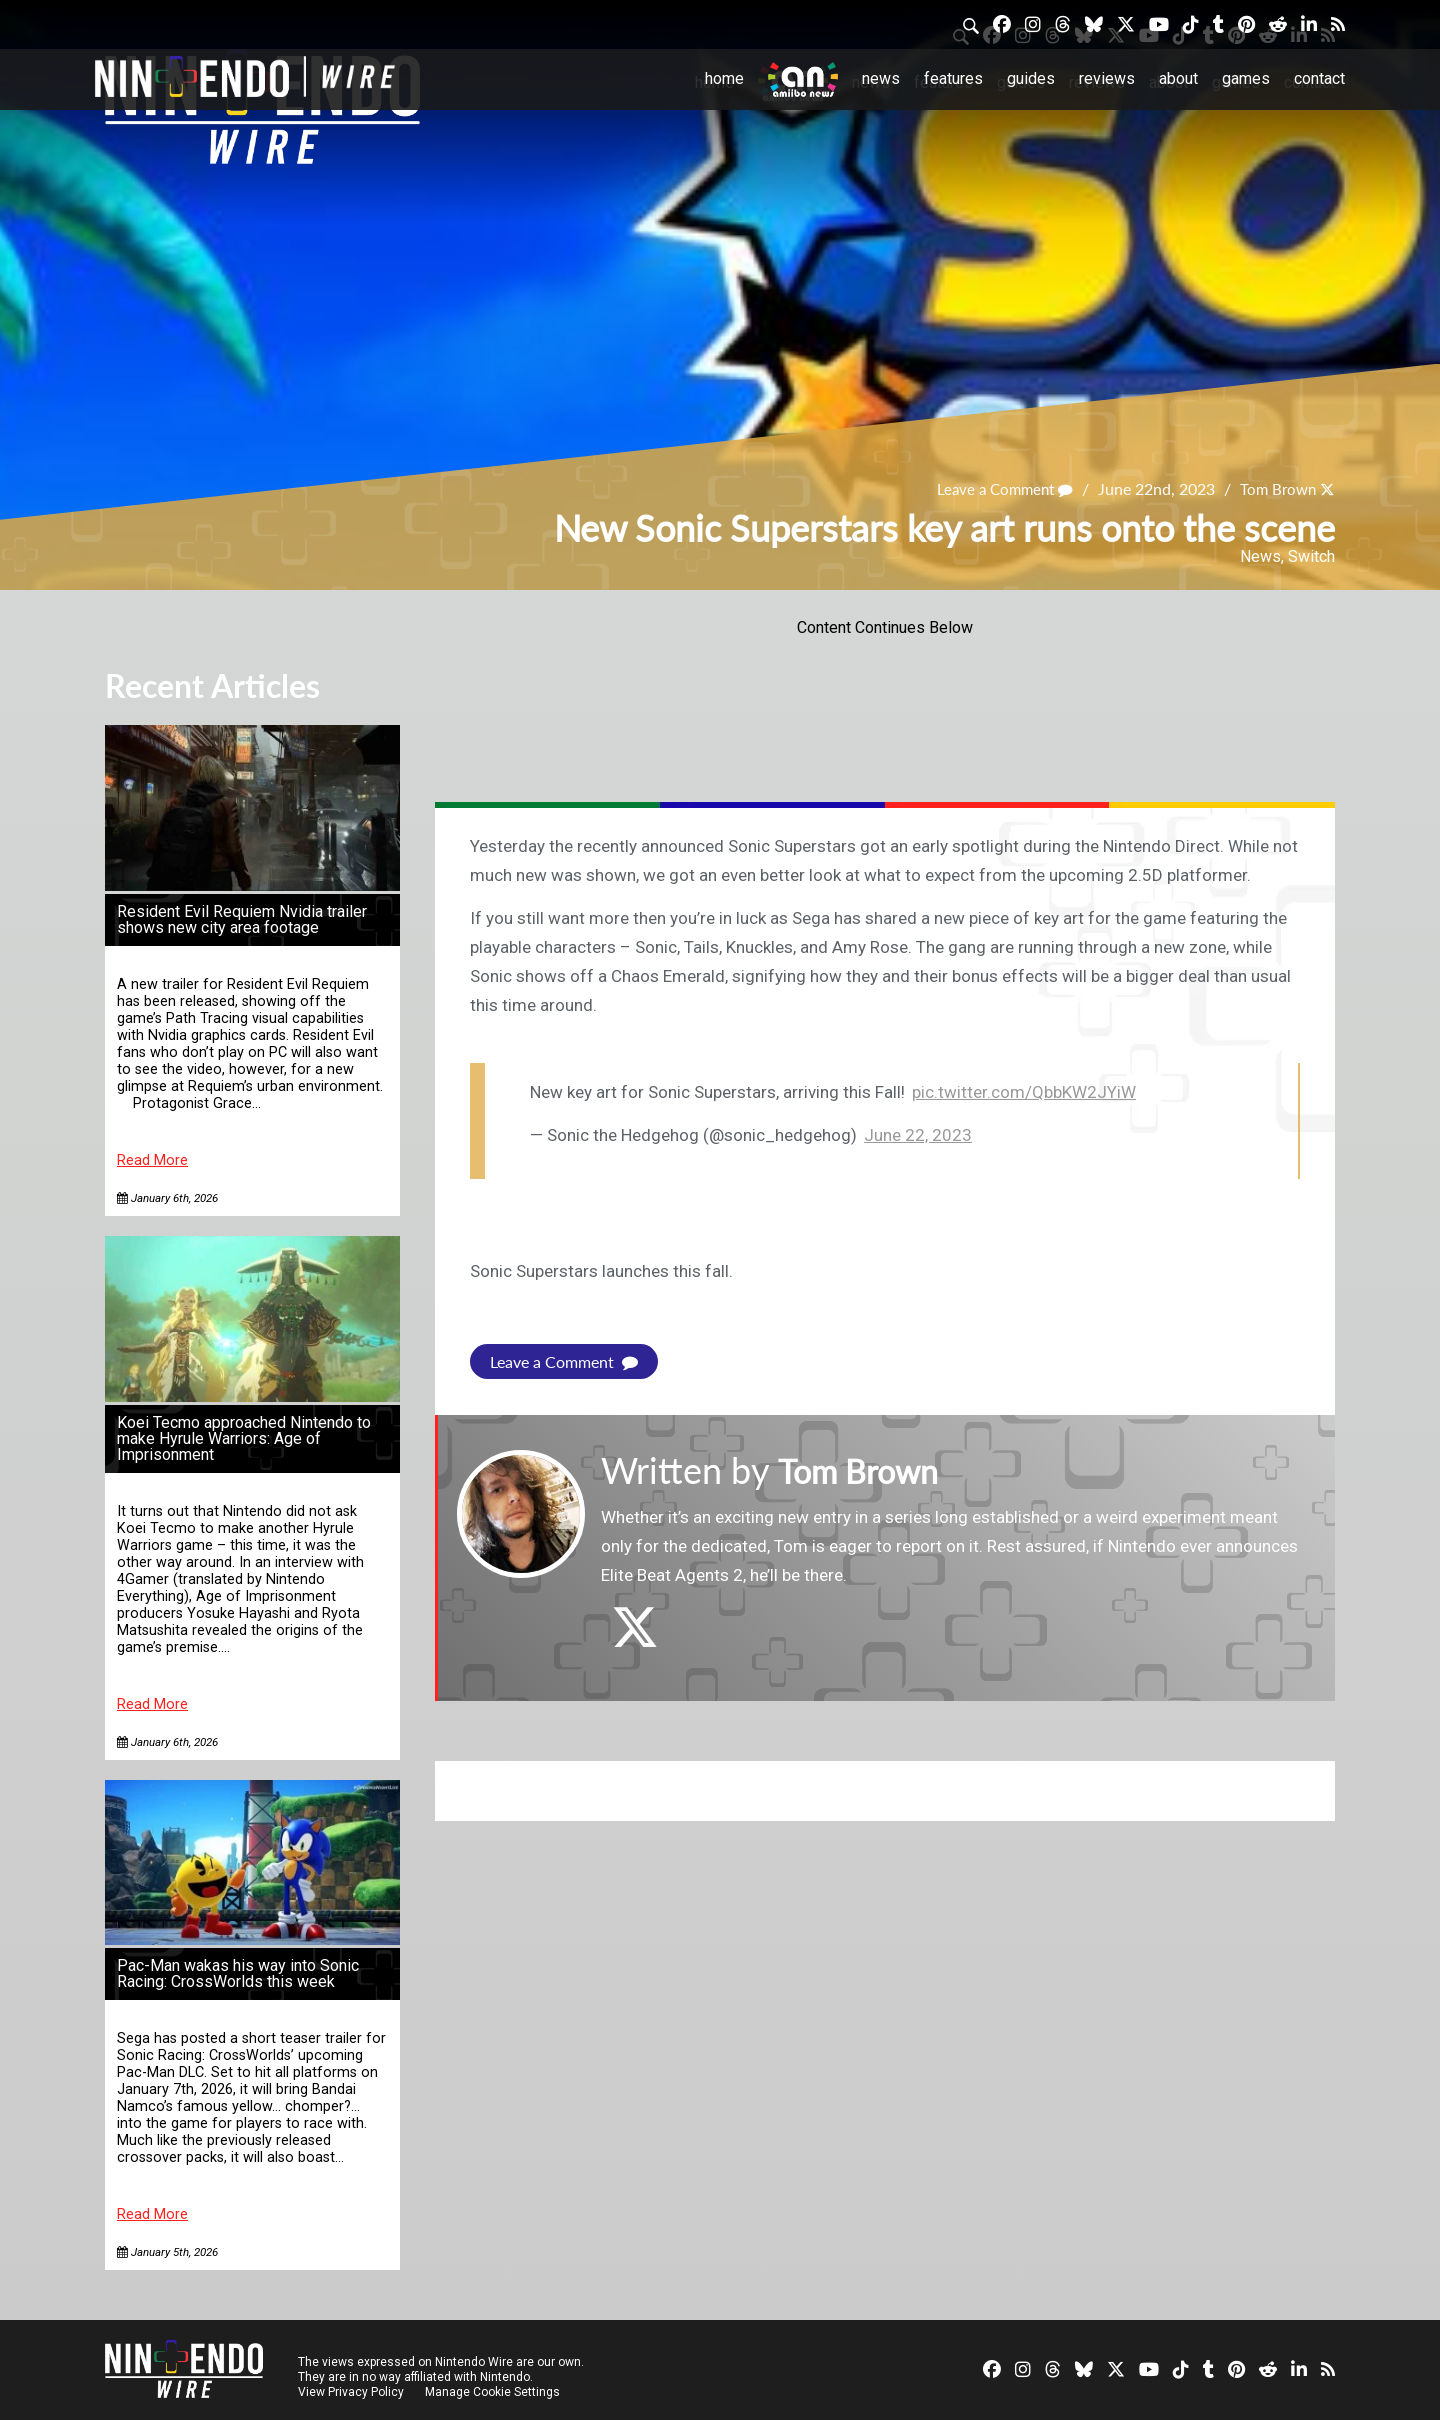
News (881, 78)
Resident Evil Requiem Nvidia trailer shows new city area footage (242, 919)
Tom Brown (1275, 488)
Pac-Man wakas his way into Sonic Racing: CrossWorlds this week (238, 1973)
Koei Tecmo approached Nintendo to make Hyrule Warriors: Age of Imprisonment (244, 1438)
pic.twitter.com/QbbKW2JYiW (1024, 1092)
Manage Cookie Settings (494, 2392)
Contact (1319, 78)
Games (1246, 78)
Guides (1031, 78)
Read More (152, 1160)
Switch (1311, 556)
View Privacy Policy (351, 2392)
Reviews (1107, 78)
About (1178, 78)
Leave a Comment (996, 488)
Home (724, 78)
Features (953, 78)
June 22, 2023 (918, 1135)
